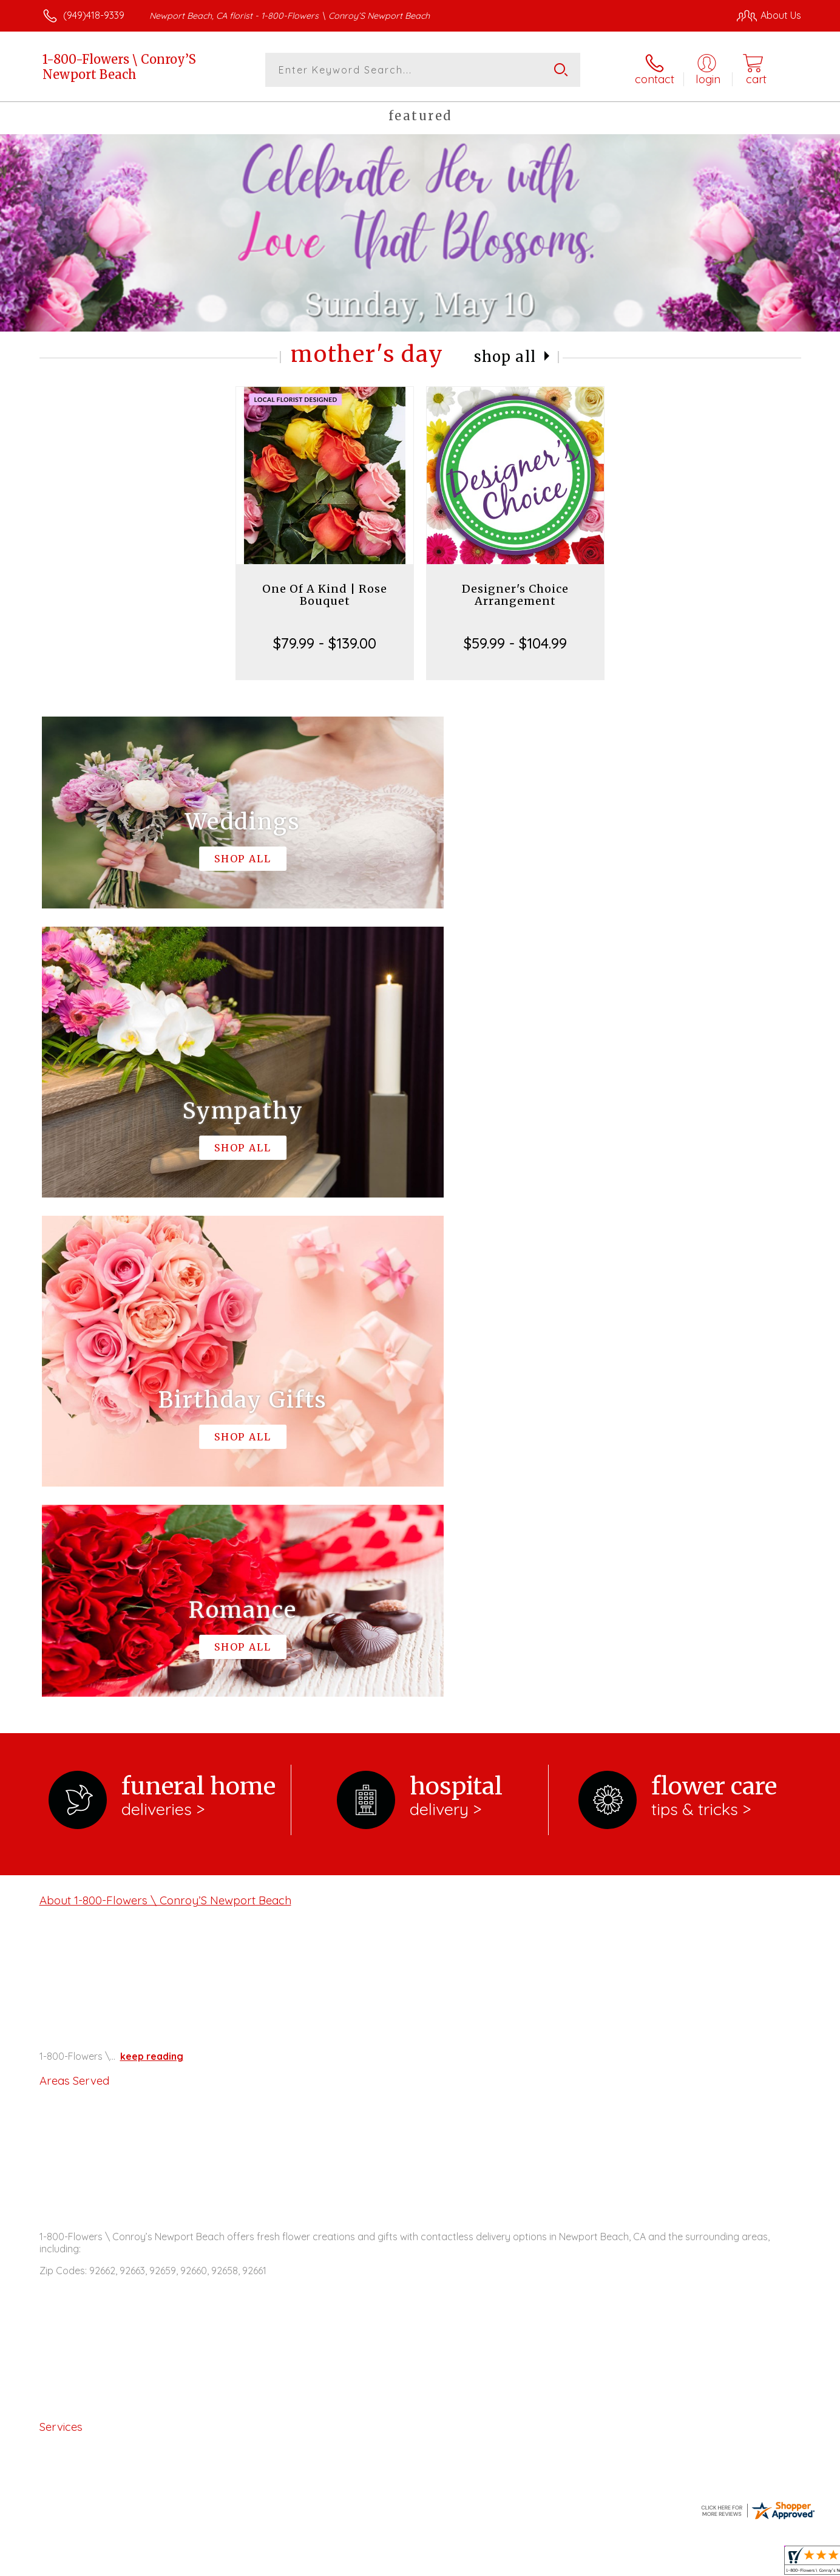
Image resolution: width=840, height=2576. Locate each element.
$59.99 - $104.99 (515, 643)
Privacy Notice (607, 2563)
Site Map (768, 2563)
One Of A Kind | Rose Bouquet (324, 595)
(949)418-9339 (93, 15)
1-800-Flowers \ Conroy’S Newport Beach (119, 67)
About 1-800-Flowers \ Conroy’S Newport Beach (165, 1401)
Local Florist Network (693, 2563)
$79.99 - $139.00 (324, 643)
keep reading (151, 1557)
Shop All (505, 356)
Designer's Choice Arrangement (515, 595)
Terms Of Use (535, 2563)
